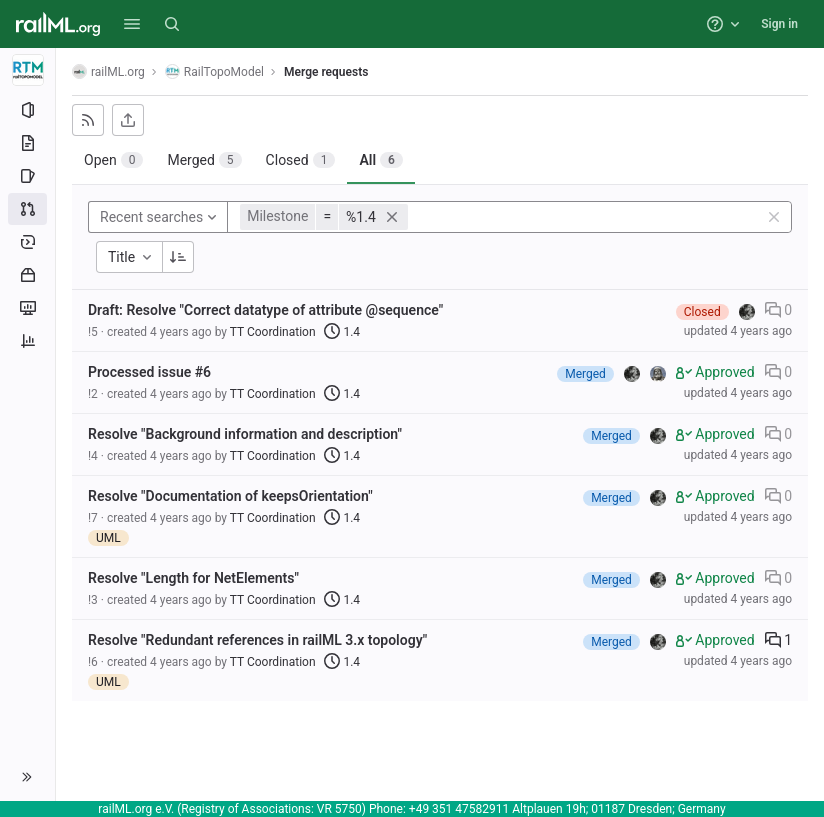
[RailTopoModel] (28, 70)
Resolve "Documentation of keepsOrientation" (230, 496)
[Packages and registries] (27, 275)
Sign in (779, 24)
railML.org (108, 71)
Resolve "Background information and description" (245, 434)
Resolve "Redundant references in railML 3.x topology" (257, 640)
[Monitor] (27, 308)
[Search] (172, 24)
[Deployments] (27, 242)
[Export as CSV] (128, 120)
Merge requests (326, 72)
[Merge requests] (27, 209)
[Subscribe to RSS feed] (88, 120)
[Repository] (27, 143)
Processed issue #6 (149, 372)
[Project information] (27, 110)
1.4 (342, 332)
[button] (132, 24)
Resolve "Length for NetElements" (193, 578)
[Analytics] (27, 341)
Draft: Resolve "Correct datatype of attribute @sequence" (265, 310)
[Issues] (27, 176)
